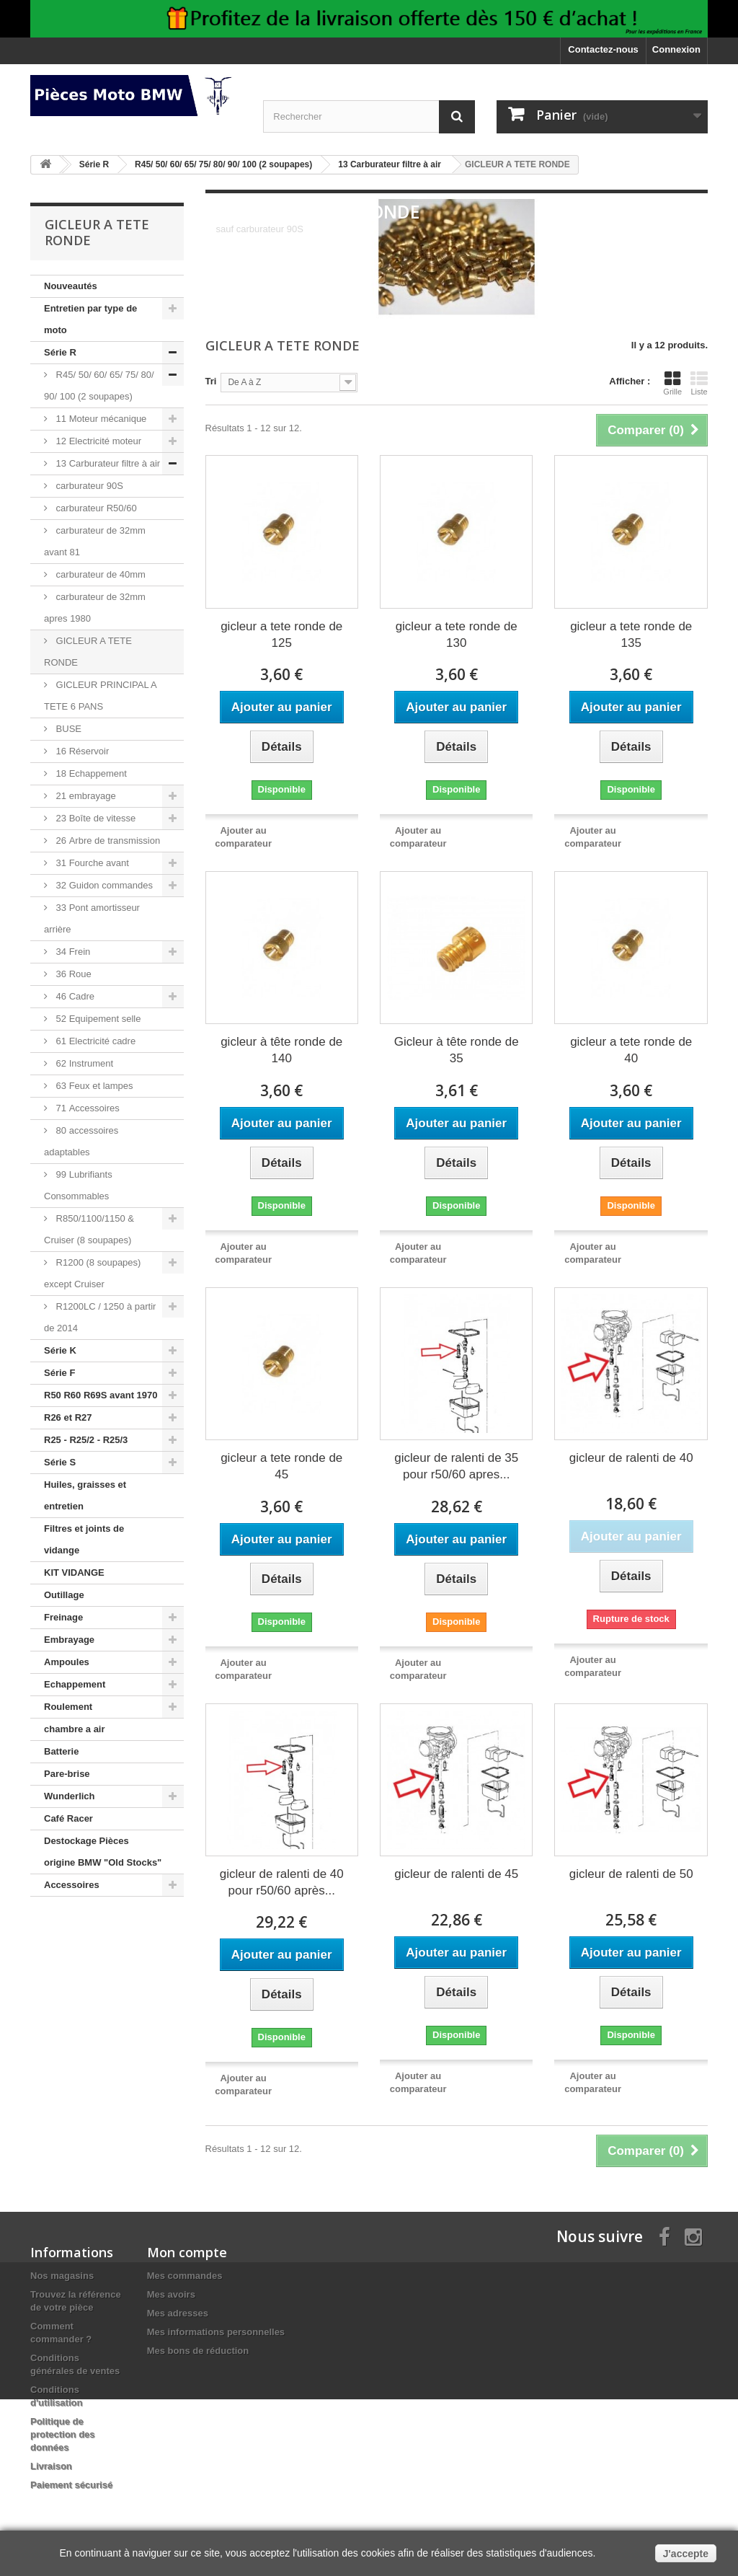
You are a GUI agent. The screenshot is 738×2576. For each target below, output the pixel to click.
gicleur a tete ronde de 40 (631, 1050)
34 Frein (71, 951)
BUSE (67, 728)
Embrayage (69, 1639)
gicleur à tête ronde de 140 (281, 1050)
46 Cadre (73, 996)
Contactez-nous (603, 49)
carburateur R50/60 (95, 508)
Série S (60, 1462)
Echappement (74, 1684)
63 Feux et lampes (93, 1085)
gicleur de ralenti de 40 (631, 1458)
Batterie (61, 1751)
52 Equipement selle (97, 1018)
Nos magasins (62, 2275)
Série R (60, 352)
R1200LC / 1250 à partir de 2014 (100, 1317)
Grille (672, 383)
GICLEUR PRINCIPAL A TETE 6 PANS (100, 695)
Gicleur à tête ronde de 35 (456, 1050)
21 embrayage (84, 795)
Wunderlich (69, 1796)
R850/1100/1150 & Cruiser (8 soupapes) (89, 1229)
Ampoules (66, 1662)
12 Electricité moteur (97, 441)
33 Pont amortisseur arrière (92, 918)
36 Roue (72, 974)
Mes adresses (177, 2313)
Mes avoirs (171, 2294)
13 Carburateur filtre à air (106, 463)
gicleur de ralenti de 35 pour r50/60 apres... (456, 1466)
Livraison (51, 2466)
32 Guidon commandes (103, 885)
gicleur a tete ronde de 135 (631, 634)
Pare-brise (67, 1773)
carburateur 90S (88, 485)
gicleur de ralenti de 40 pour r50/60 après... (282, 1882)
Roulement (68, 1706)
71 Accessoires (86, 1108)
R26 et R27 (68, 1417)
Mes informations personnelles (216, 2331)
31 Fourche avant (91, 862)
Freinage (63, 1617)
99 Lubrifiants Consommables (78, 1185)
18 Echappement (90, 773)
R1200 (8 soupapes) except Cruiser (92, 1273)
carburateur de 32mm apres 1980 (95, 607)
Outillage (64, 1594)
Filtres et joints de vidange (84, 1539)
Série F (59, 1372)
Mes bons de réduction (198, 2350)
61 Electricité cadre (94, 1041)
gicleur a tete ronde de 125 (281, 634)
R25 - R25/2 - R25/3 (86, 1439)
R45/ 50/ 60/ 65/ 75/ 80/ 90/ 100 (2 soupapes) (99, 385)
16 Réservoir (81, 751)
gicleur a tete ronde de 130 (456, 634)
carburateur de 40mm (99, 574)
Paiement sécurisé (71, 2484)
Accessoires (71, 1884)
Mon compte (187, 2252)
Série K (60, 1350)
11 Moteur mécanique (99, 418)
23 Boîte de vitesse (94, 818)
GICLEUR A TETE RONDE (88, 651)
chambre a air (74, 1729)
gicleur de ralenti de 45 (456, 1874)
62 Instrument (83, 1063)
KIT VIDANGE (74, 1572)
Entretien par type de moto (90, 319)
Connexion (676, 49)
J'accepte (685, 2553)
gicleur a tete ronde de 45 (281, 1466)
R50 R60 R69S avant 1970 (101, 1395)
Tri (211, 381)
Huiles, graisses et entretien (85, 1495)
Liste (699, 383)
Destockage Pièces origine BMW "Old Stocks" (102, 1851)
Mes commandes (185, 2275)
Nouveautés (70, 286)
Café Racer (68, 1818)
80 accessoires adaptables (81, 1141)
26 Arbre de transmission (106, 840)
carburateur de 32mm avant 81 (95, 541)
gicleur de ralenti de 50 (631, 1874)
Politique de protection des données (62, 2434)
